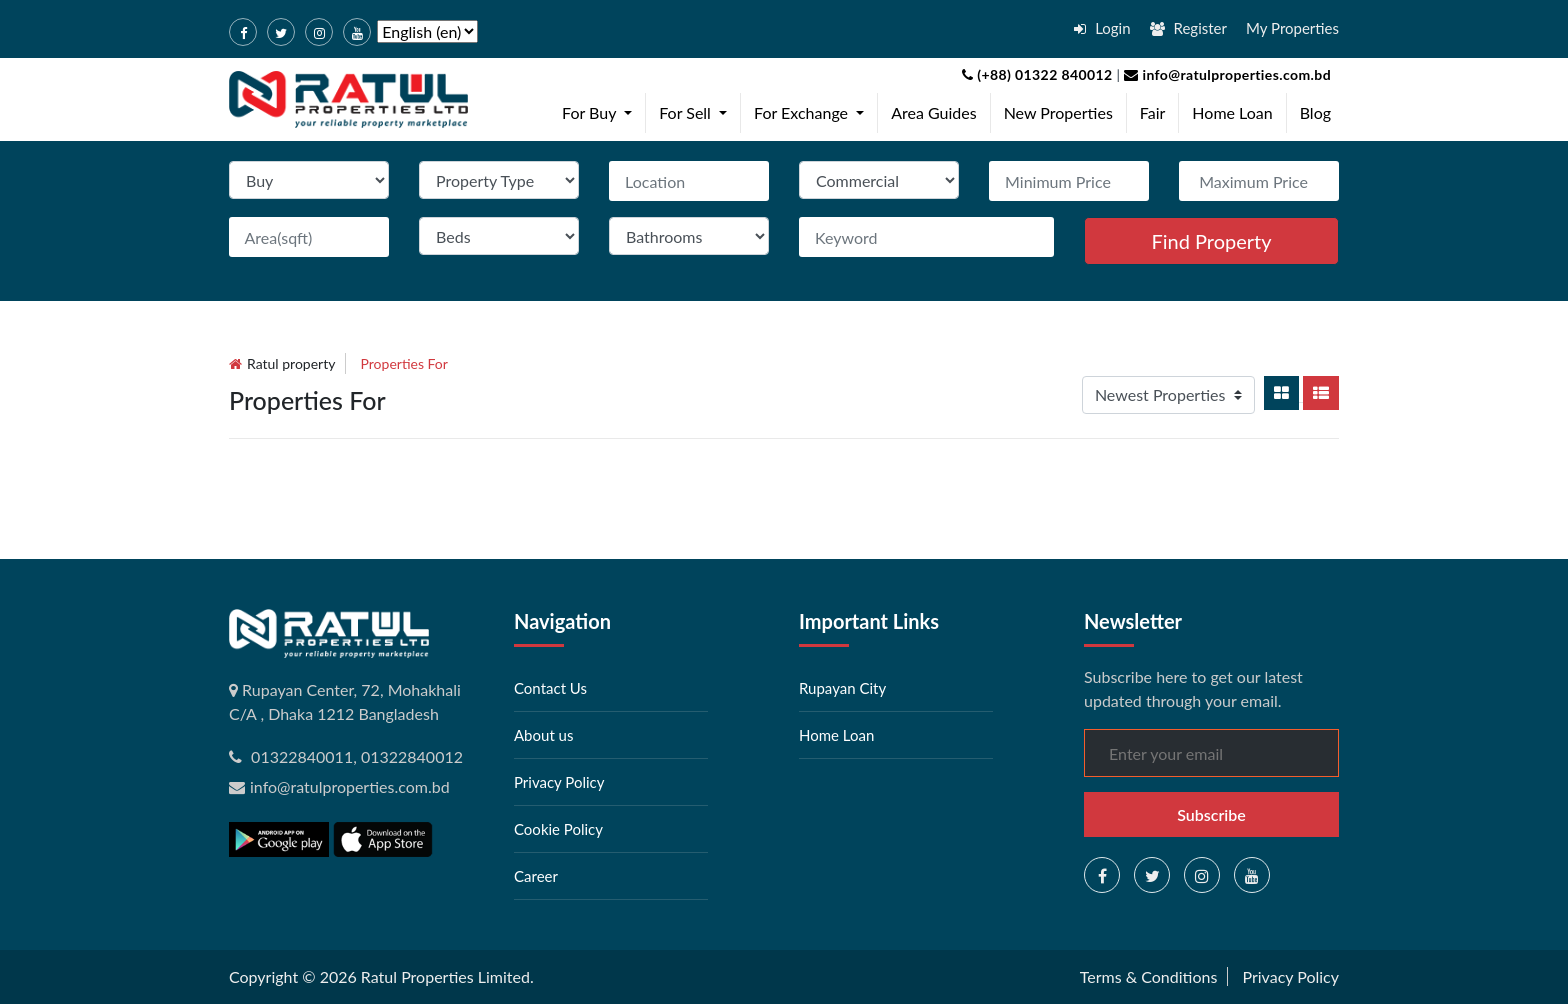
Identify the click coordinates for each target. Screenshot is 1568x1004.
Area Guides (933, 112)
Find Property (1211, 241)
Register (1188, 28)
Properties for (404, 363)
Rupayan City (842, 688)
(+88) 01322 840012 (1037, 74)
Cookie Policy (558, 829)
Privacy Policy (559, 782)
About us (543, 735)
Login (1102, 28)
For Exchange (813, 111)
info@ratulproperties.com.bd (1225, 74)
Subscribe (1211, 814)
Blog (1315, 112)
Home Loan (1232, 112)
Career (536, 876)
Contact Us (550, 688)
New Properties (1058, 112)
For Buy (601, 111)
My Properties (1292, 28)
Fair (1153, 112)
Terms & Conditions (1149, 976)
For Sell (697, 111)
